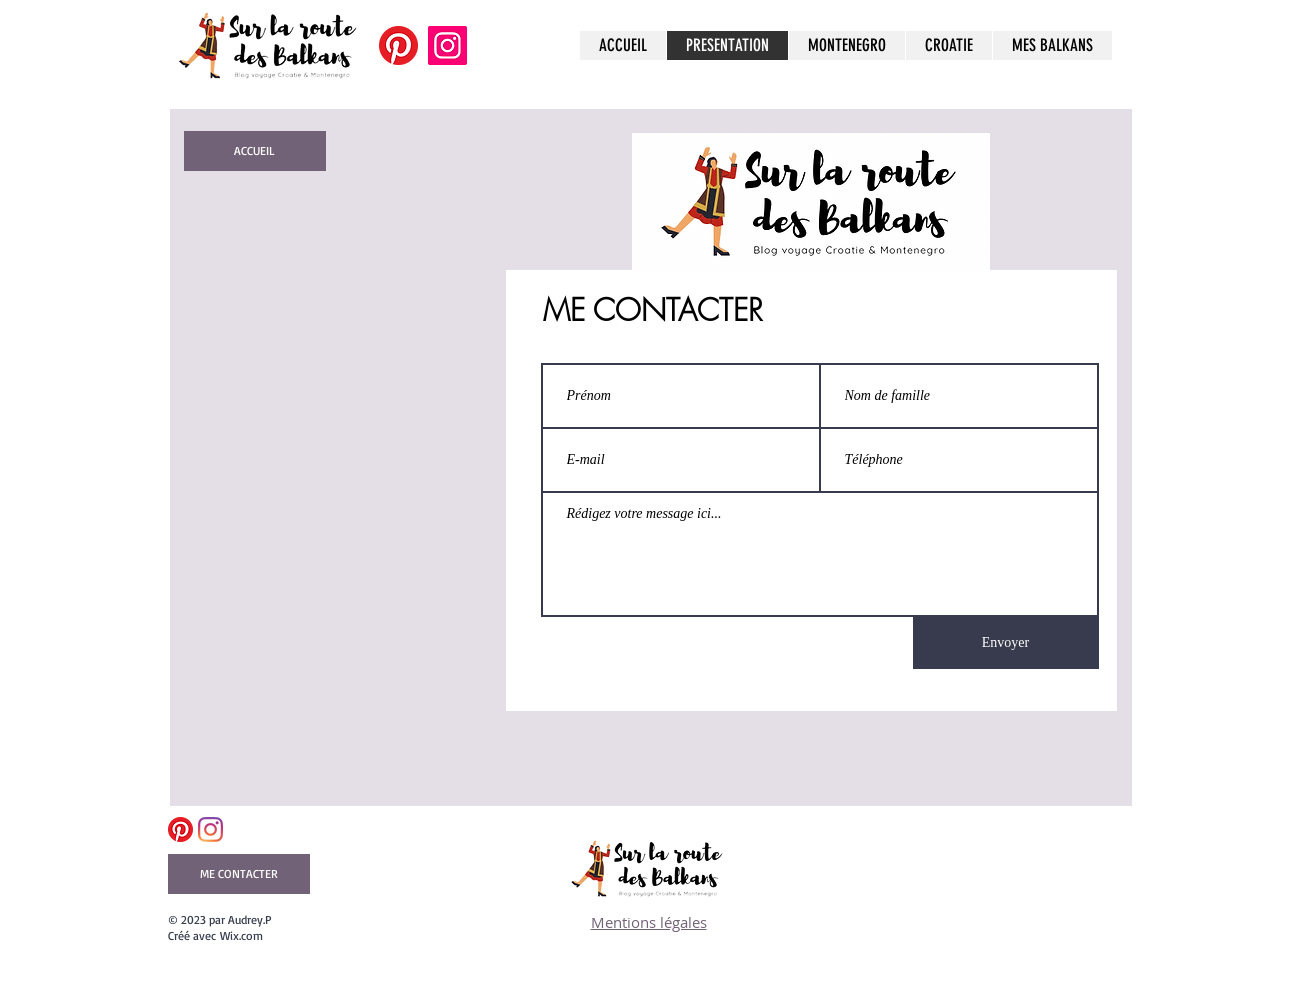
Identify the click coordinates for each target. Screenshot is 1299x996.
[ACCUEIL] (255, 151)
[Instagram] (447, 45)
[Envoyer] (1006, 643)
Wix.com (241, 935)
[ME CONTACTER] (239, 874)
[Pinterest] (398, 45)
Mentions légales (649, 922)
